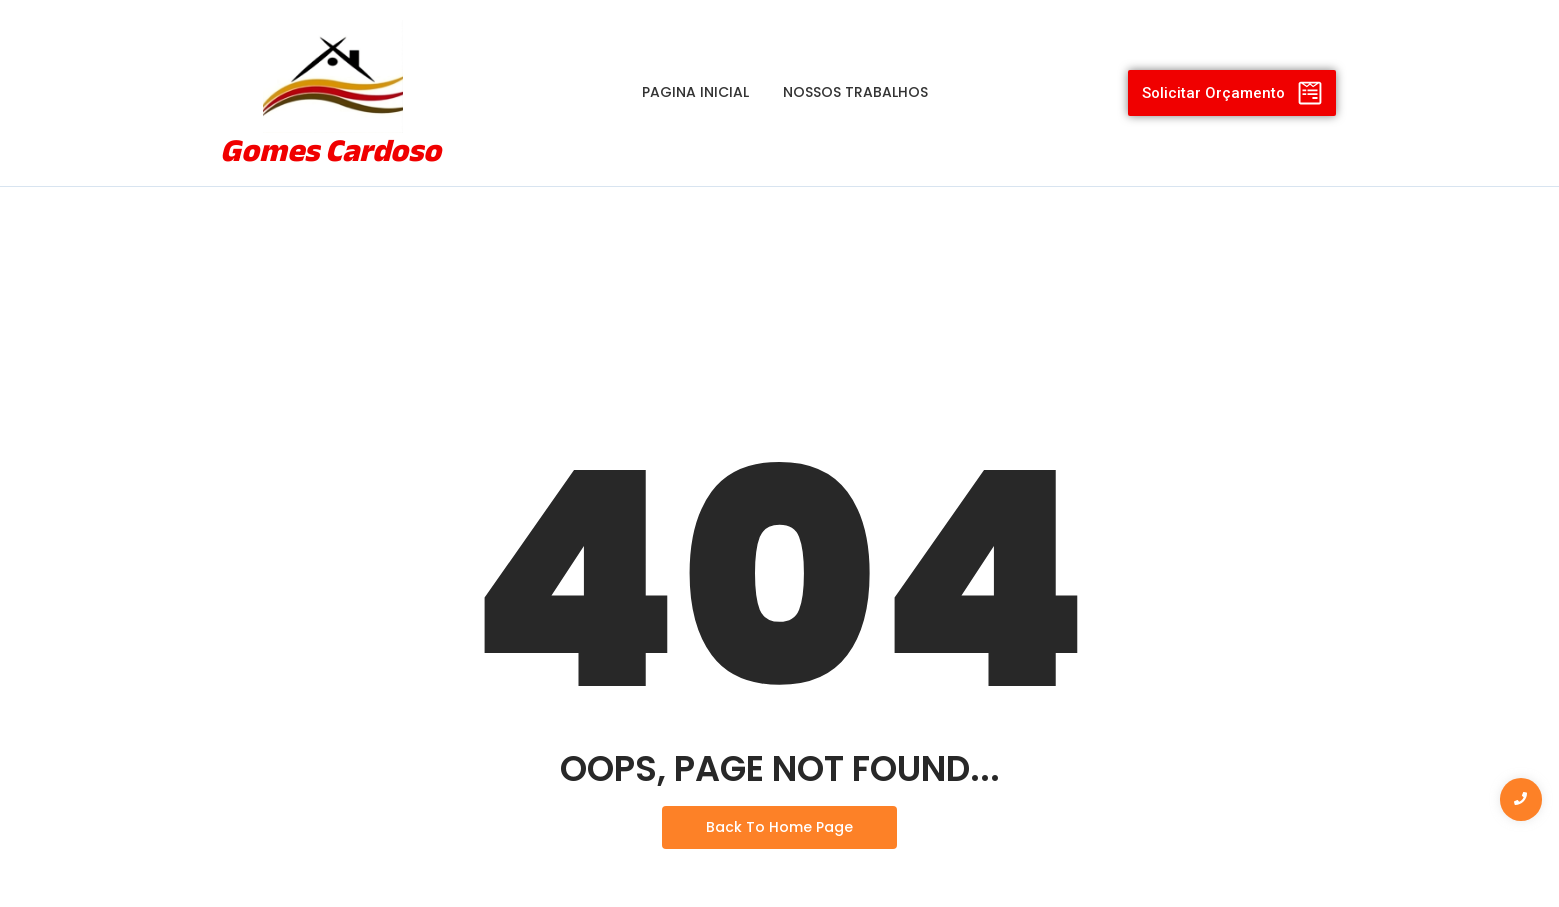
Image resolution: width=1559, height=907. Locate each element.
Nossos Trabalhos (855, 92)
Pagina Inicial (695, 92)
